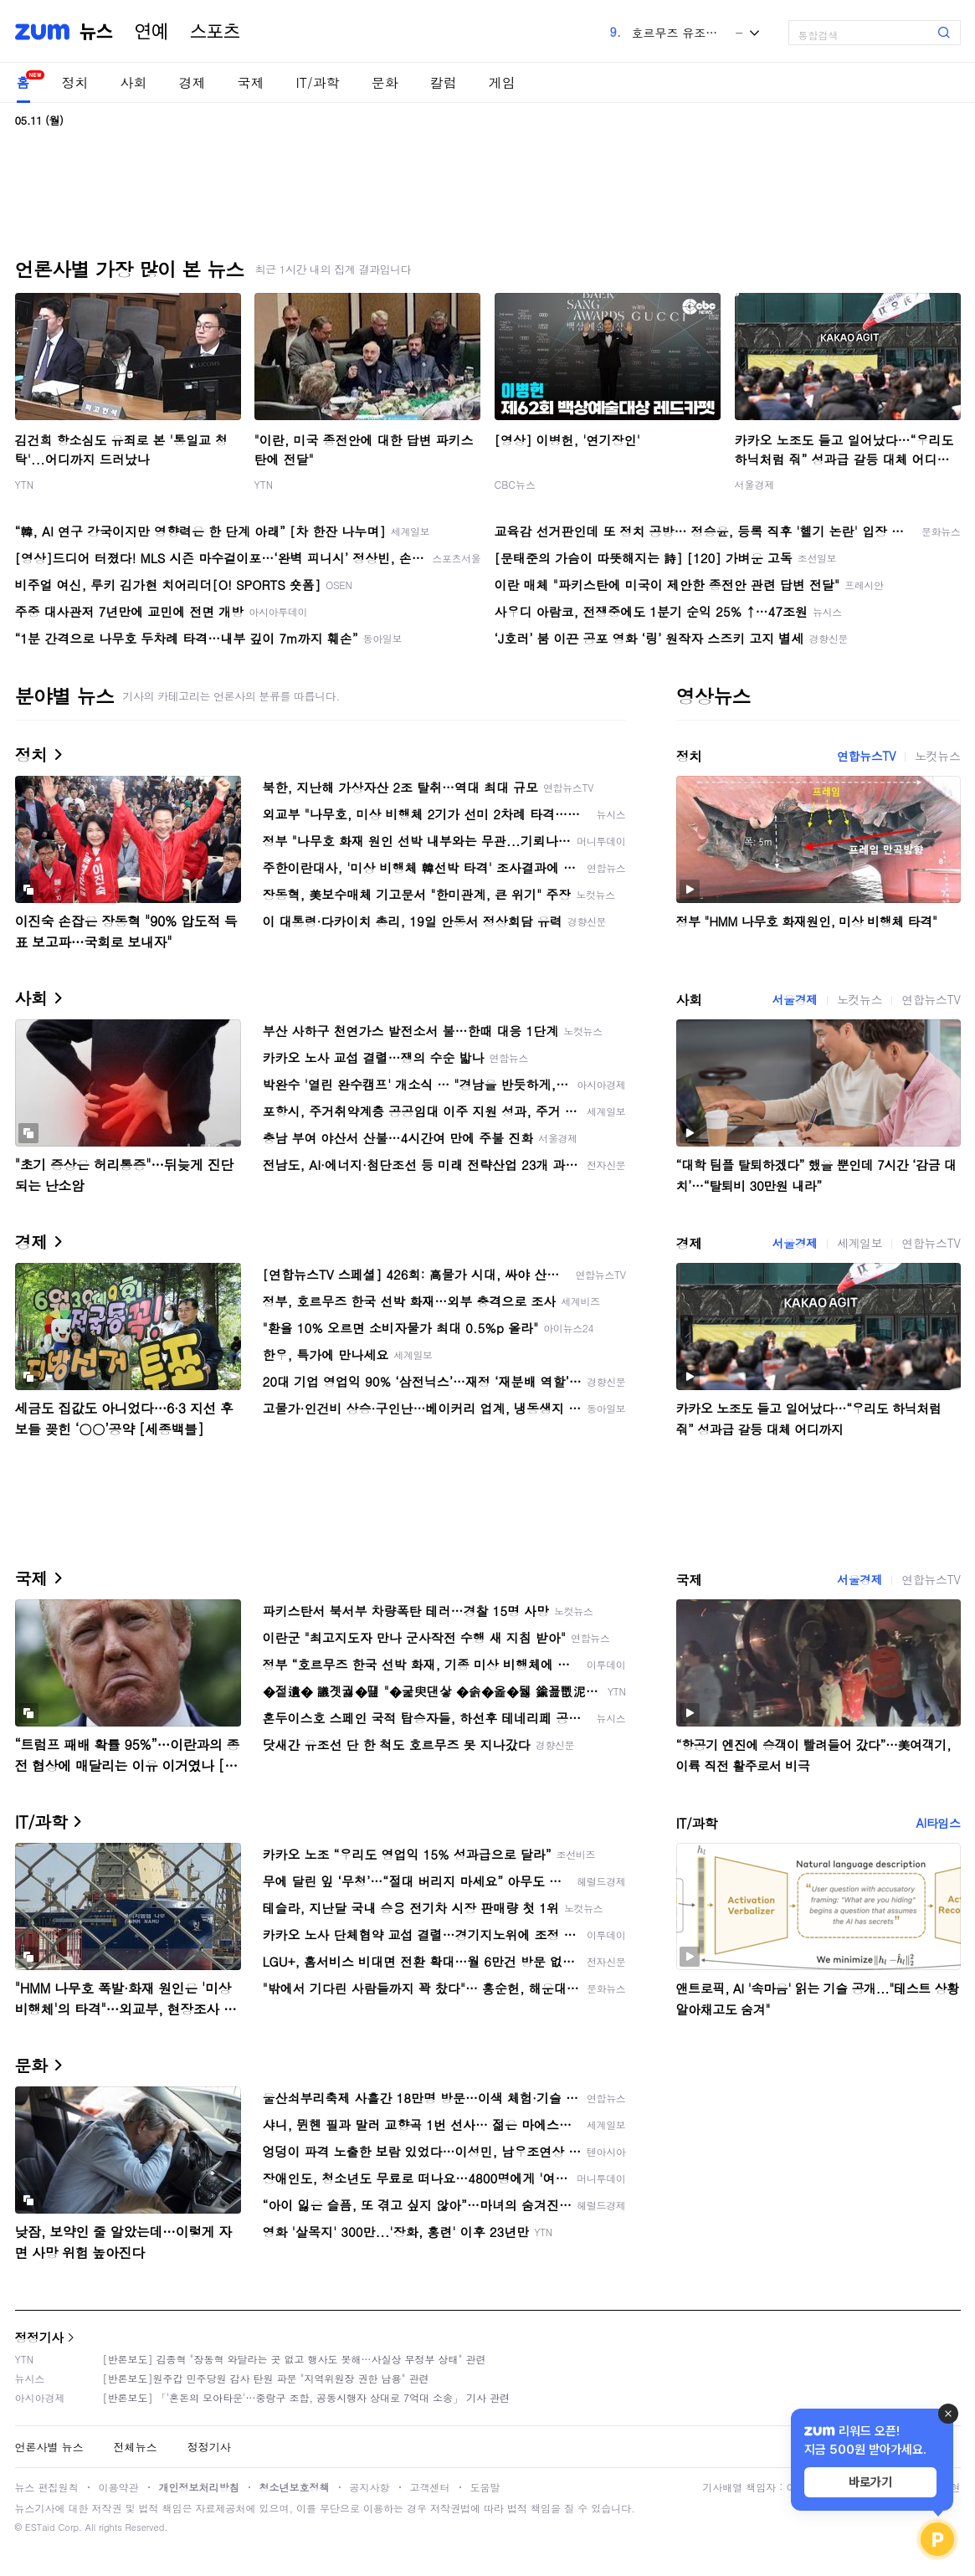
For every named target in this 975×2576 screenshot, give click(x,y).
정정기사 (39, 2337)
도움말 (485, 2487)
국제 (251, 82)
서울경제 (755, 484)
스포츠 (215, 32)
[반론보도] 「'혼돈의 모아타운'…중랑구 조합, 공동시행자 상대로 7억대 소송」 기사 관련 (307, 2397)
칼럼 (443, 82)
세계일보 (859, 1242)
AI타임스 (938, 1822)
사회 (134, 82)
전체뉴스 (135, 2447)
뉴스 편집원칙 (47, 2487)
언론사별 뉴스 (49, 2447)
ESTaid (40, 2527)
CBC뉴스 (515, 484)
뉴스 (96, 32)
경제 (192, 82)
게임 (502, 82)
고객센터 (430, 2487)
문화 (385, 82)
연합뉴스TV (866, 755)
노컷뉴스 (937, 755)
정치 (75, 82)
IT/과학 (318, 82)
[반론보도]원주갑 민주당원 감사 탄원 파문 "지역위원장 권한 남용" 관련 (266, 2378)
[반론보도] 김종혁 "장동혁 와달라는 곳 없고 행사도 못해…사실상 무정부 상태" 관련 (294, 2359)
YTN (24, 484)
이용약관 (119, 2487)
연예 (151, 32)
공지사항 (370, 2487)
